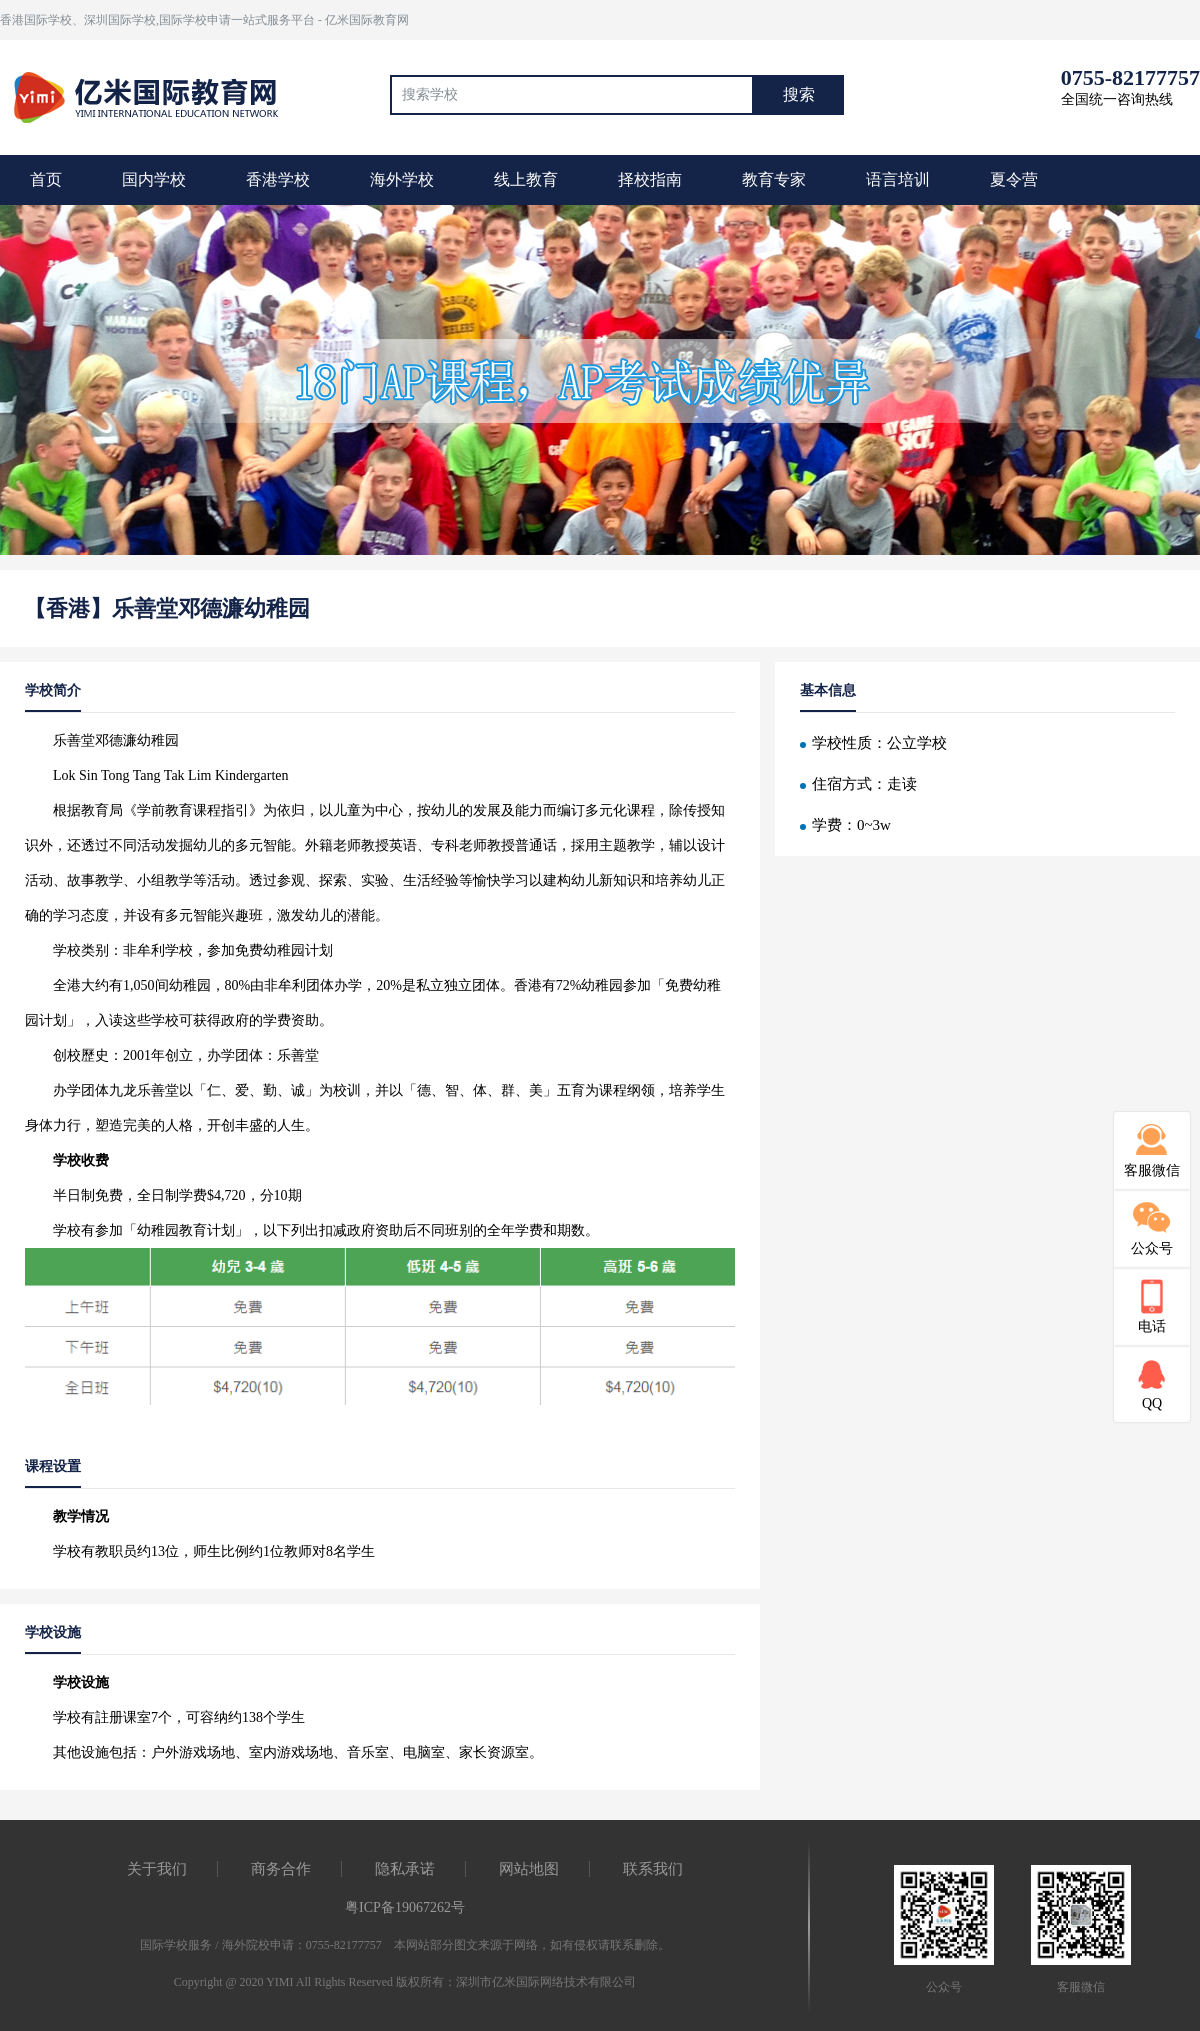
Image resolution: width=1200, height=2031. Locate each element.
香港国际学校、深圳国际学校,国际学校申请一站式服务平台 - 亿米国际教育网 (204, 20)
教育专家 (774, 179)
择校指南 (650, 179)
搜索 (799, 94)
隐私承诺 (405, 1869)
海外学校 (402, 179)
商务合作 (281, 1869)
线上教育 (526, 179)
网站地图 (529, 1869)
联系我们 (653, 1869)
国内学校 (154, 179)
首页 (46, 179)
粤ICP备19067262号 (405, 1907)
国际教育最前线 (155, 95)
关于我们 (157, 1869)
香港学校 (278, 179)
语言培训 (898, 179)
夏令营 (1014, 179)
